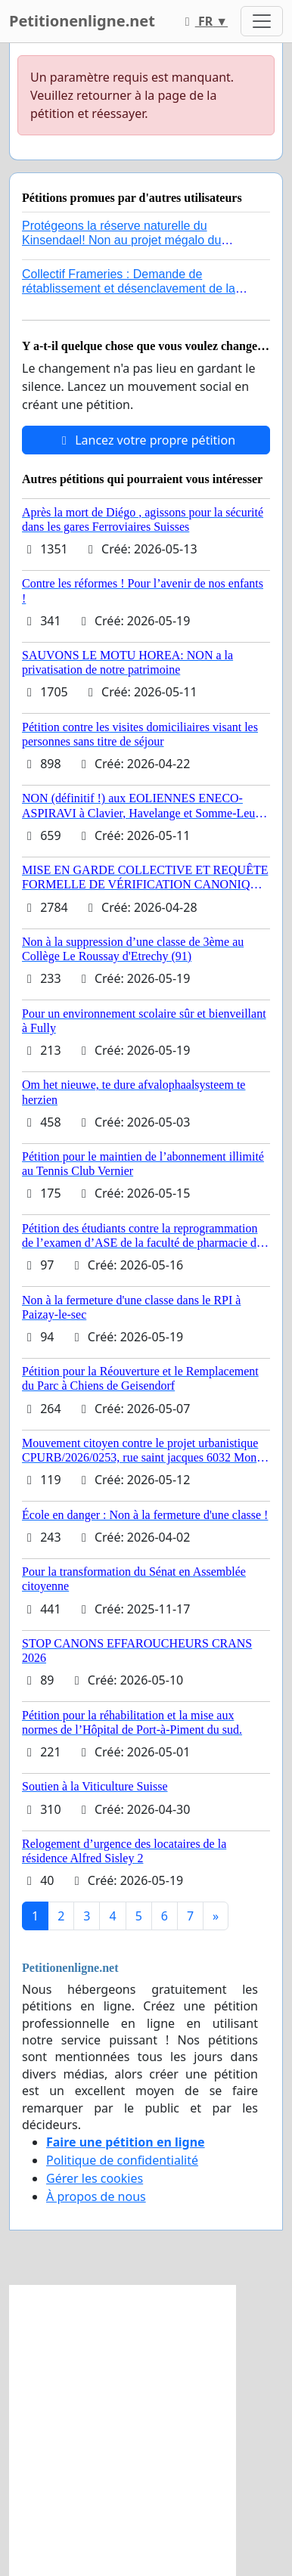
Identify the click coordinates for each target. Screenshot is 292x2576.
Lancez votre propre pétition (146, 440)
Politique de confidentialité (122, 2160)
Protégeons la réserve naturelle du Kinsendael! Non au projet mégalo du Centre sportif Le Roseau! (121, 240)
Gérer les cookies (94, 2178)
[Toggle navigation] (262, 21)
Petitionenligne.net (82, 21)
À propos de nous (96, 2196)
